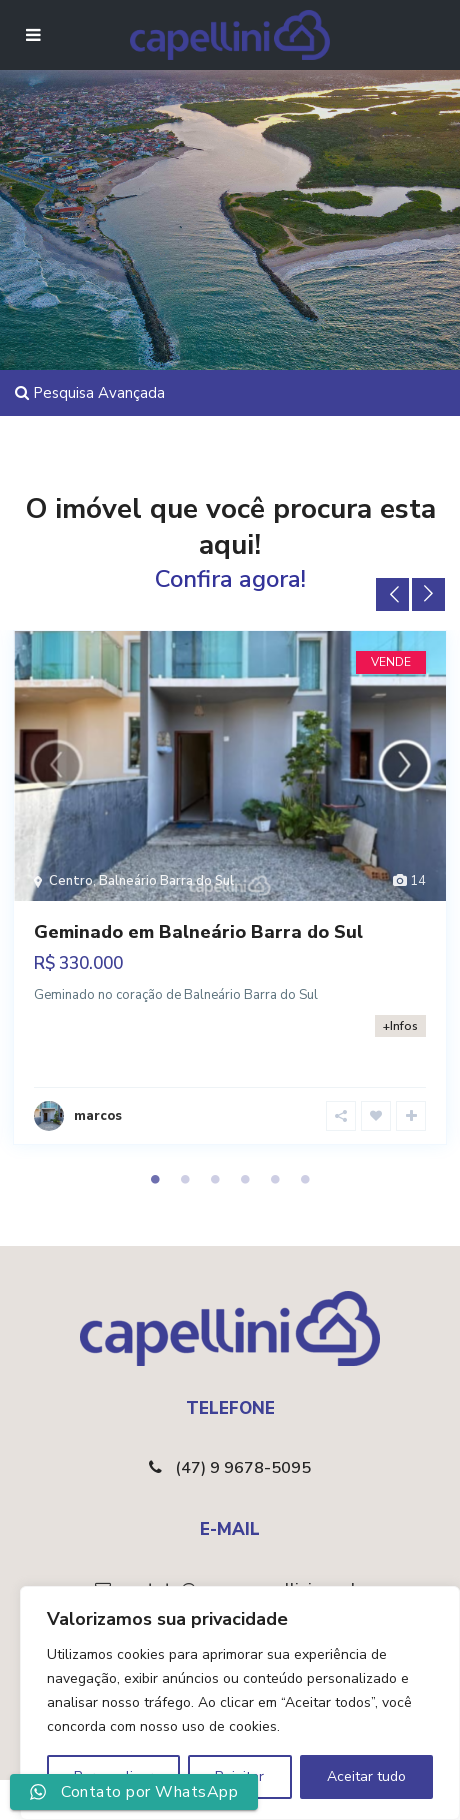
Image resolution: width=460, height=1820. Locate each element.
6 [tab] (305, 1179)
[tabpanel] (230, 894)
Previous (392, 594)
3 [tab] (215, 1179)
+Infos (400, 1026)
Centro (71, 881)
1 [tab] (155, 1179)
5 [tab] (275, 1179)
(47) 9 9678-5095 (243, 1468)
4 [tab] (245, 1179)
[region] (240, 1703)
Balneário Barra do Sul (166, 881)
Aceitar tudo (366, 1776)
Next (428, 594)
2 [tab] (185, 1179)
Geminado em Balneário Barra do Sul (198, 932)
